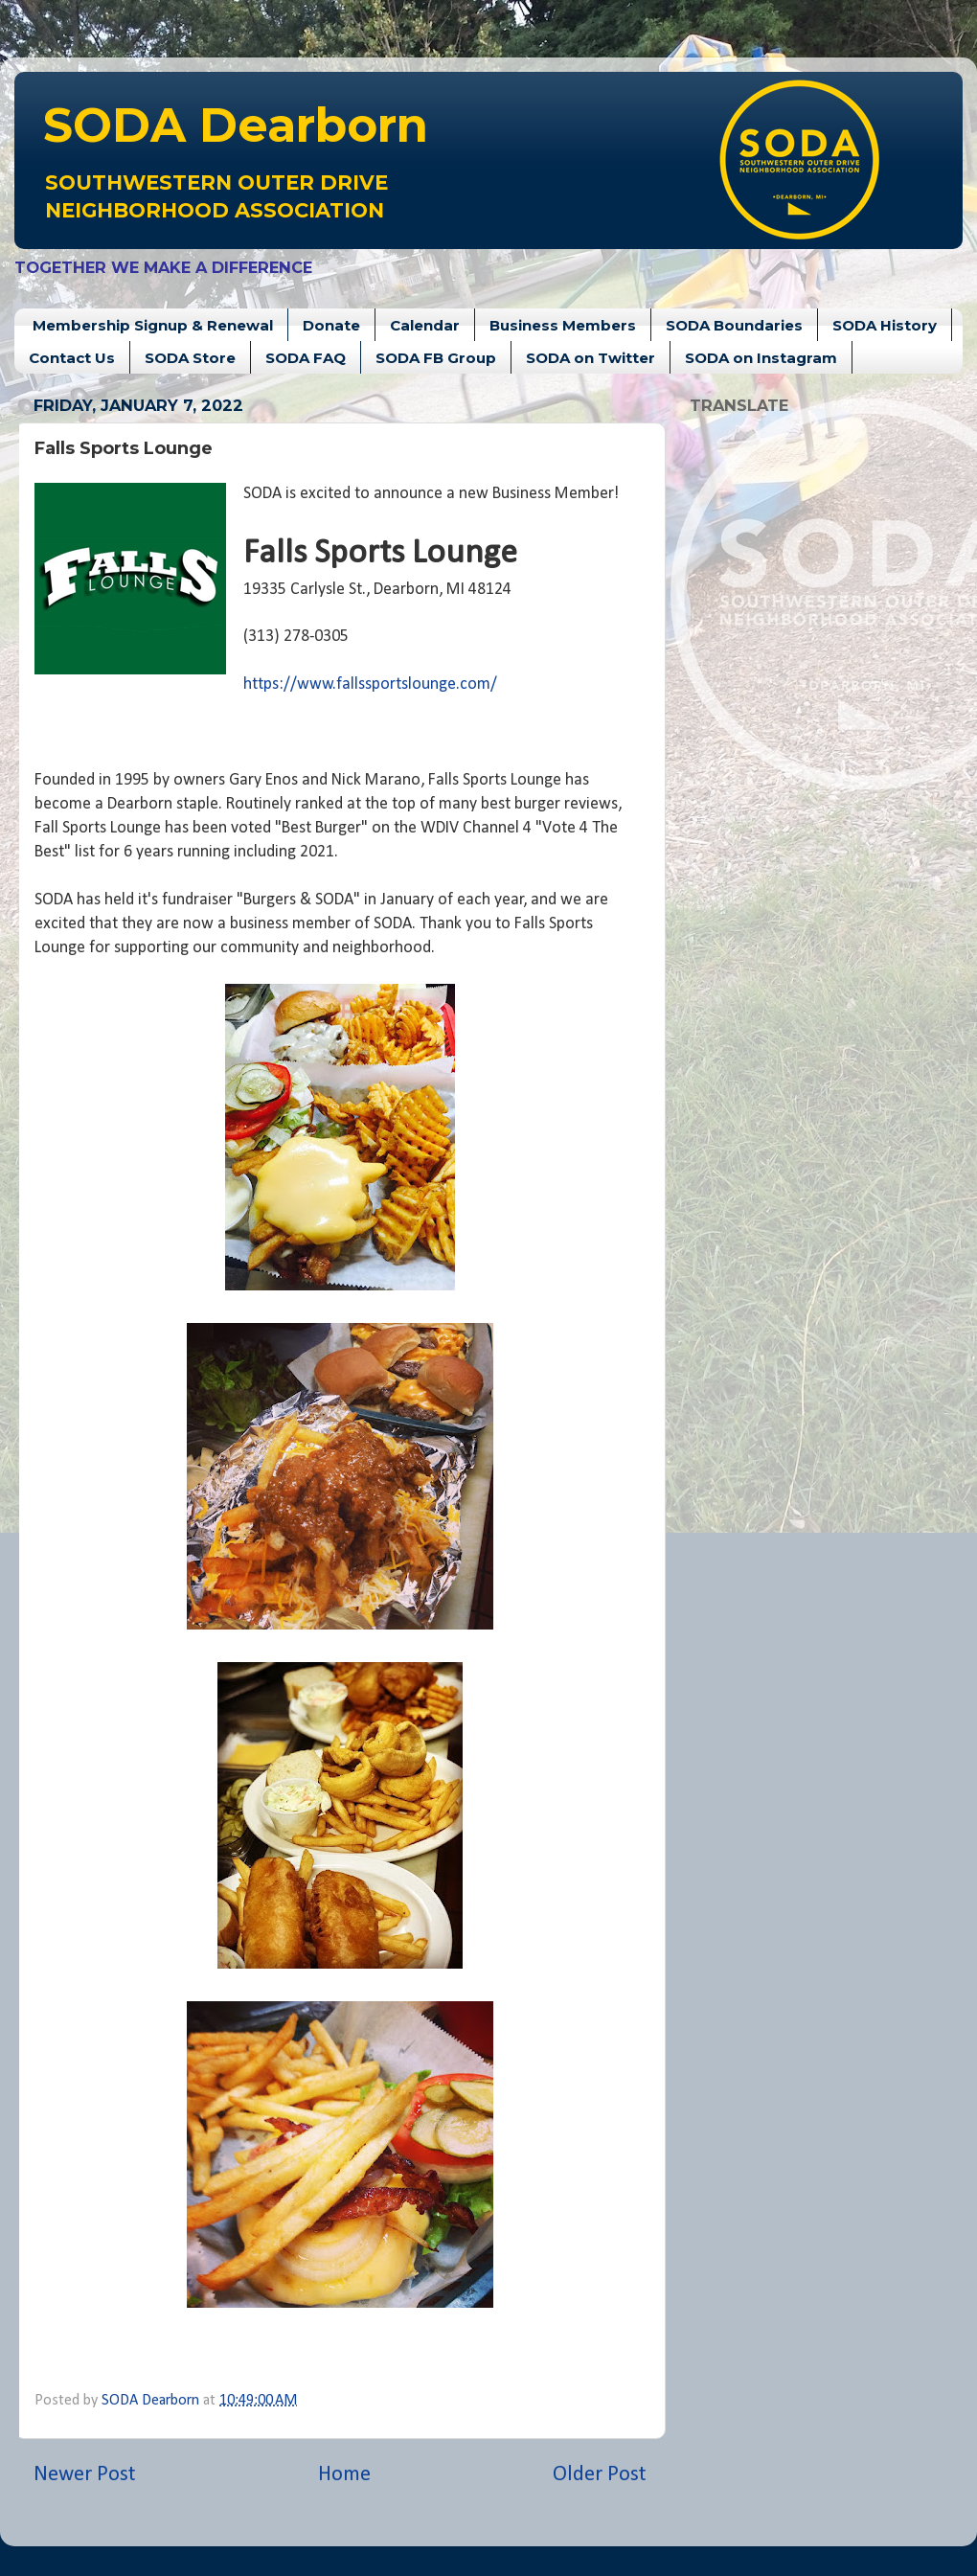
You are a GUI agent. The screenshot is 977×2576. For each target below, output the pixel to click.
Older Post (600, 2475)
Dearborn (235, 125)
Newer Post (85, 2475)
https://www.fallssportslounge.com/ (370, 684)
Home (344, 2475)
